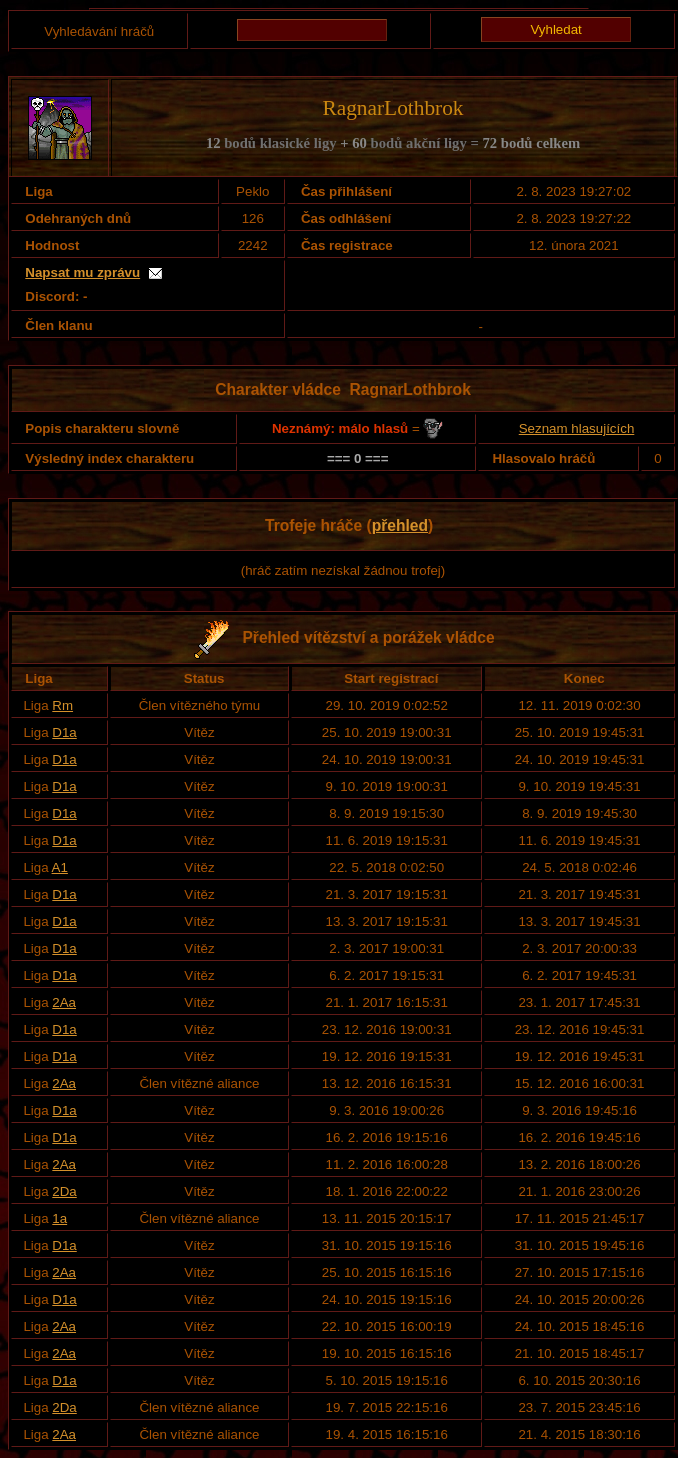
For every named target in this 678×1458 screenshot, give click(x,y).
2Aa (64, 1002)
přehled (400, 525)
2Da (64, 1191)
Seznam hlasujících (577, 428)
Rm (62, 705)
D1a (64, 732)
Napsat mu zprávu (82, 272)
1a (59, 1218)
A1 (60, 867)
